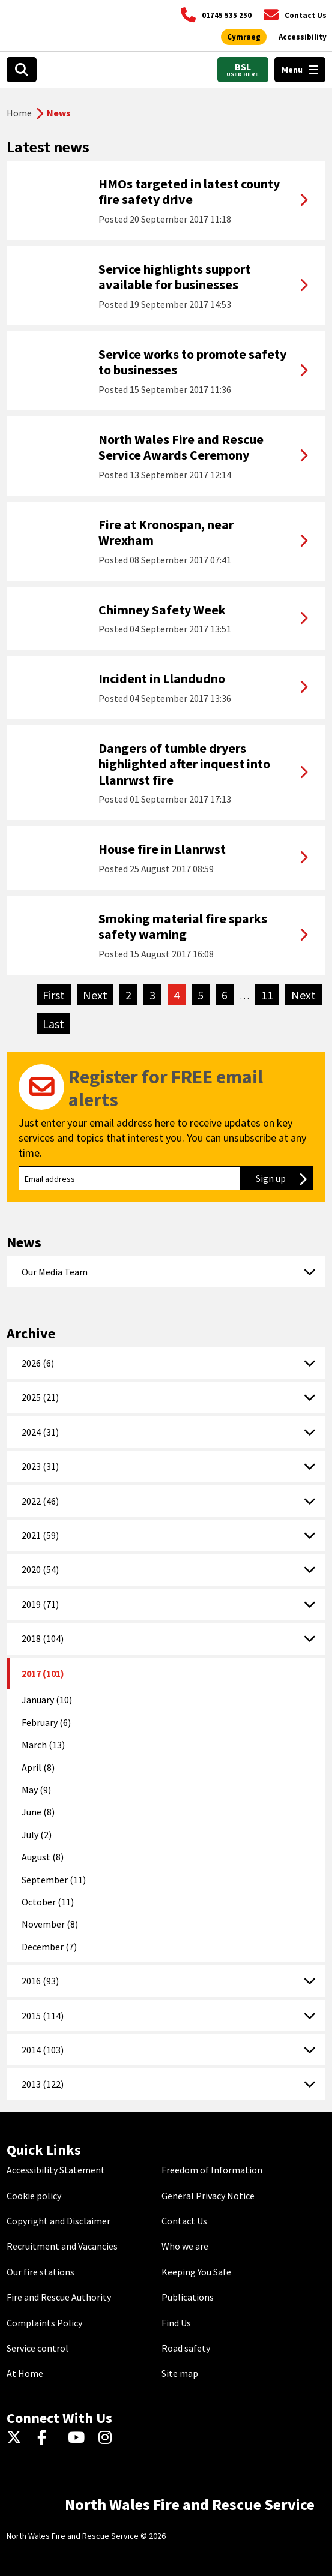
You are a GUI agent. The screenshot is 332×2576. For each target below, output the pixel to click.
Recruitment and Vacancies (62, 2246)
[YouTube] (78, 2438)
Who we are (184, 2246)
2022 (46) (40, 1501)
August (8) (43, 1857)
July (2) (37, 1835)
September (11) (54, 1880)
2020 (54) (40, 1569)
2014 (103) (43, 2050)
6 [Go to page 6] (225, 994)
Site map (179, 2373)
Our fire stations (40, 2272)
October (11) (48, 1902)
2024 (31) (40, 1432)
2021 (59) (40, 1535)
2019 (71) (40, 1604)
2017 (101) (43, 1673)
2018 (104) (43, 1638)
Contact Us (184, 2221)
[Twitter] (17, 2438)
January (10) (47, 1700)
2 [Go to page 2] (128, 994)
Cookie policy (34, 2196)
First (57, 994)
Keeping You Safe (196, 2272)
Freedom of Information (211, 2170)
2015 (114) (43, 2016)
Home (19, 113)
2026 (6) (38, 1363)
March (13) (43, 1745)
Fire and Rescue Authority (59, 2297)
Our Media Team (55, 1272)
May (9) (36, 1790)
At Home (25, 2373)
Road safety (185, 2348)
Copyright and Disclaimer (58, 2221)
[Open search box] (22, 69)
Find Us (176, 2323)
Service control (37, 2348)
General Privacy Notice (208, 2196)
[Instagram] (108, 2438)
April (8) (38, 1767)
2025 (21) (40, 1397)
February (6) (46, 1722)
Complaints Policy (44, 2323)
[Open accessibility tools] (303, 37)
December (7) (49, 1947)
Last (56, 1023)
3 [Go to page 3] (152, 994)
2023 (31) (40, 1466)
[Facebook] (47, 2438)
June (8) (38, 1812)
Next (98, 994)
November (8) (50, 1924)
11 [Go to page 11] (267, 994)
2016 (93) (40, 1981)
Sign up (284, 1178)
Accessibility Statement (56, 2170)
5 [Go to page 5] (201, 994)
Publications (187, 2297)
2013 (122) (43, 2084)
